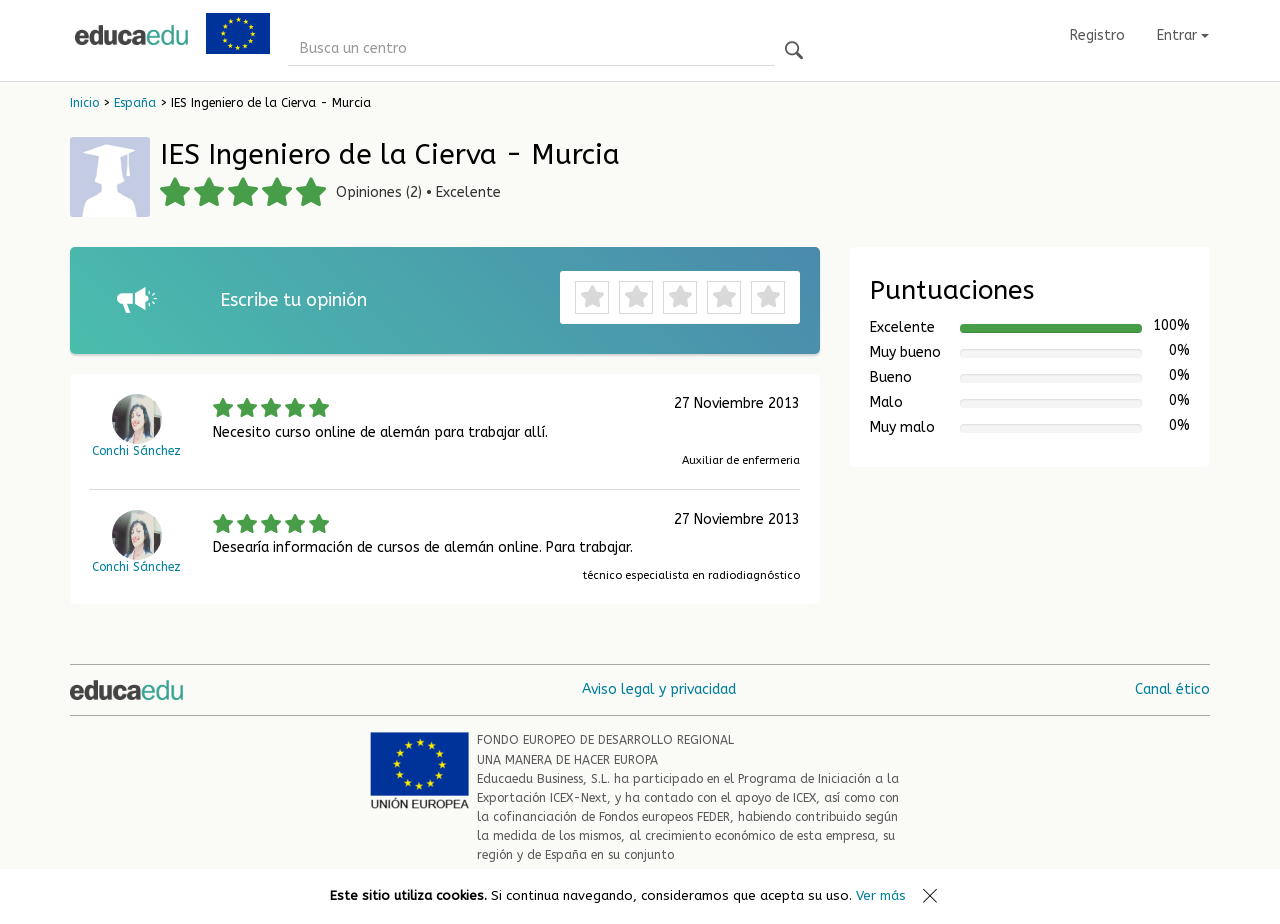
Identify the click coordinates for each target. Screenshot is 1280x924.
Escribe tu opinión (293, 300)
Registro (1097, 35)
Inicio (84, 103)
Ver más (881, 895)
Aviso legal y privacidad (659, 689)
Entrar (1183, 35)
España (135, 103)
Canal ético (1172, 689)
